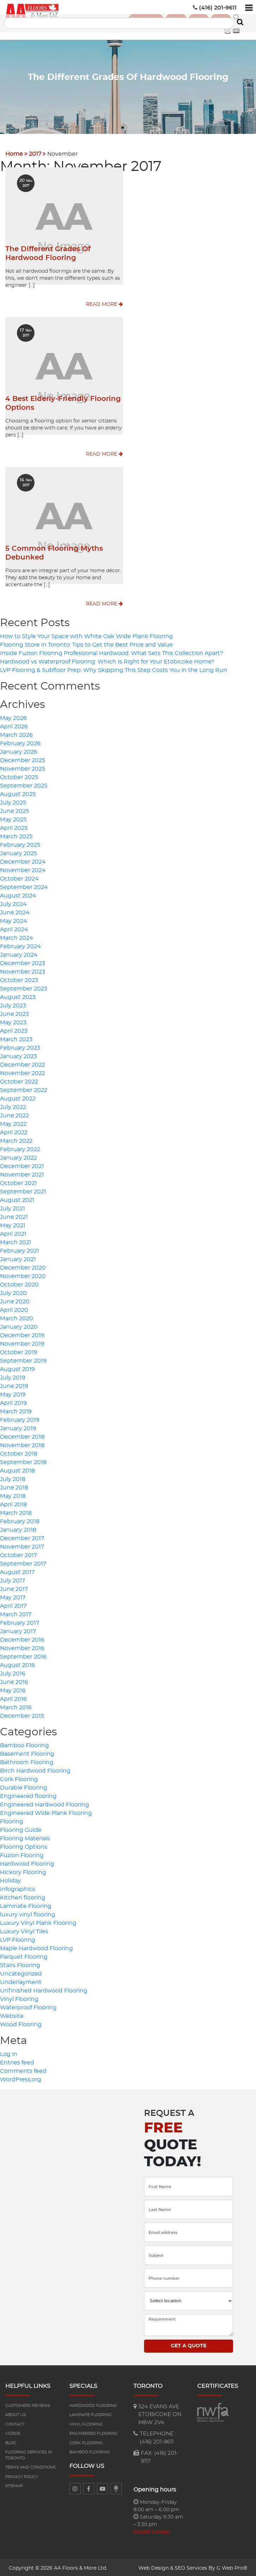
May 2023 (13, 1021)
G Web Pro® (232, 2566)
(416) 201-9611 (215, 8)
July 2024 (13, 902)
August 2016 (17, 1663)
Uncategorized (21, 1972)
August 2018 (17, 1469)
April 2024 (14, 928)
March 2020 (16, 1317)
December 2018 (22, 1435)
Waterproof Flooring (28, 2006)
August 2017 (17, 1570)
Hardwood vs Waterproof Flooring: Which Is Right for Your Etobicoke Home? (107, 660)
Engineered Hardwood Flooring (44, 1803)
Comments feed (23, 2069)
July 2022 (13, 1105)
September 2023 (23, 987)
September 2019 (23, 1359)
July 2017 (12, 1579)
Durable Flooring (23, 1786)
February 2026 (20, 742)
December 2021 (22, 1164)
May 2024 (13, 919)
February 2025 (20, 843)
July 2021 (12, 1207)
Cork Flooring (19, 1777)
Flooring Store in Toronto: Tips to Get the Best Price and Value (86, 643)
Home (14, 152)
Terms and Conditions (30, 2466)
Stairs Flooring (20, 1963)
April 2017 (13, 1604)
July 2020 (13, 1291)
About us (15, 2413)
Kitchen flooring (22, 1896)
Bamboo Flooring (24, 1744)
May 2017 (12, 1596)
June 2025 (14, 809)
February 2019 (19, 1418)
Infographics (17, 1887)
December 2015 (22, 1714)
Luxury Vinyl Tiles (24, 1930)
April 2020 (14, 1308)
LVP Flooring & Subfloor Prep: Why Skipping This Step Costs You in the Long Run (113, 668)
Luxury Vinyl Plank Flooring (38, 1921)
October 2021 (18, 1181)
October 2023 (19, 978)
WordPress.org (20, 2078)
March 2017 (15, 1613)
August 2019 (17, 1367)
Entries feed (17, 2061)
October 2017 (18, 1553)
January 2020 (19, 1325)
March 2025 (16, 835)
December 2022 (22, 1063)
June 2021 (14, 1215)
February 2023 (20, 1046)
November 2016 (22, 1646)
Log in (8, 2052)
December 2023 (22, 961)
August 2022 (18, 1097)
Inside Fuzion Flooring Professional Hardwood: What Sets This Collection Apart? (111, 651)
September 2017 (23, 1562)
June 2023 (14, 1012)
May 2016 (13, 1689)
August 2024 (18, 894)
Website (12, 2014)
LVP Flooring (17, 1938)
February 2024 (20, 944)
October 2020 (19, 1283)
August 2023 (18, 995)
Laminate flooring (90, 2413)
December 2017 (22, 1536)
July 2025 (13, 801)
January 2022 (18, 1156)
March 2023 (16, 1037)
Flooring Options (23, 1845)
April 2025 (13, 826)
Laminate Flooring (25, 1904)
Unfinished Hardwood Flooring (43, 1989)
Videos (12, 2432)
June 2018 (14, 1486)
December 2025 (22, 758)
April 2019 (13, 1401)
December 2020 (23, 1266)
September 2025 (23, 784)
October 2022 (19, 1080)
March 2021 (15, 1240)
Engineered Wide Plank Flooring (46, 1811)
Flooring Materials (25, 1837)
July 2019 (12, 1376)
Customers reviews (27, 2404)
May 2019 (13, 1393)
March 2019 (16, 1410)
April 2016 (13, 1697)
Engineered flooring (28, 1794)
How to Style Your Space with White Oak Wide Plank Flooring (86, 634)
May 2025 (13, 818)
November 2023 (22, 970)
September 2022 (23, 1088)
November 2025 (22, 767)
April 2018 (13, 1503)
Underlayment (21, 1980)
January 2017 (18, 1629)
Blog (11, 2441)
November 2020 (23, 1274)
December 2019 (22, 1333)
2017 (35, 152)
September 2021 (23, 1190)
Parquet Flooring (24, 1955)
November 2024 (23, 868)
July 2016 (12, 1672)
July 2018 (12, 1477)
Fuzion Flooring (22, 1854)
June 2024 (15, 911)
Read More (104, 302)
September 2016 (23, 1655)
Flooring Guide (21, 1828)
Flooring (11, 1820)
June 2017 (14, 1587)
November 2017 (22, 1545)
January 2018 (18, 1528)
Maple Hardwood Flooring (36, 1947)
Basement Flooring (27, 1752)
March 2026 (16, 733)
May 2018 (13, 1494)
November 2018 (22, 1443)
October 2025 (19, 775)
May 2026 (13, 716)
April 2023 (13, 1029)
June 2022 (14, 1114)
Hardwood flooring (93, 2404)
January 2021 (18, 1257)
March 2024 (16, 936)
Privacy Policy (21, 2475)
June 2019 (14, 1384)
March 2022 (16, 1139)
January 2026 (18, 750)
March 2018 (16, 1511)
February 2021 (19, 1249)
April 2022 (13, 1130)
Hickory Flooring (23, 1870)
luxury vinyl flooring (27, 1913)
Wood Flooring (21, 2023)
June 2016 (14, 1680)
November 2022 (22, 1071)
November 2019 (22, 1342)
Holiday (10, 1879)
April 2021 (13, 1232)
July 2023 (13, 1004)
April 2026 (14, 725)
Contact (14, 2422)
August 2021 (17, 1198)
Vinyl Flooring (19, 1997)
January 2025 (18, 851)
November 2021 (22, 1173)
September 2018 (23, 1460)
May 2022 (13, 1122)
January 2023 (18, 1054)
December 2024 (23, 860)
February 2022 (20, 1147)
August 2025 (18, 792)
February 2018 (19, 1519)
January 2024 (19, 953)
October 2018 (18, 1452)
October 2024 (19, 877)
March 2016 (16, 1706)
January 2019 (18, 1426)
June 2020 (15, 1300)
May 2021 (12, 1224)
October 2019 (18, 1350)
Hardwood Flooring (27, 1862)
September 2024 (24, 885)
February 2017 (19, 1621)
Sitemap (14, 2485)
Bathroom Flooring (27, 1760)
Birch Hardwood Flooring (35, 1769)
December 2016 (22, 1638)
